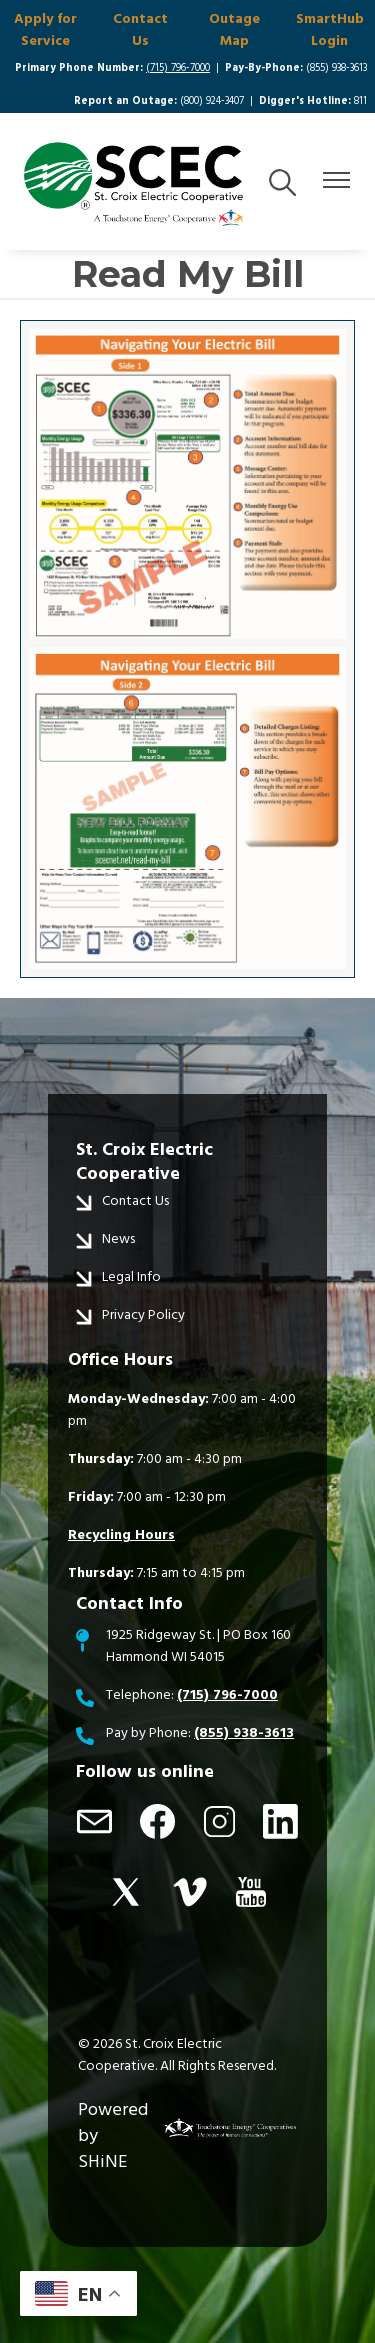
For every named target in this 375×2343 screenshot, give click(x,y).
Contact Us (140, 30)
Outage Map (234, 30)
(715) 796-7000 (178, 68)
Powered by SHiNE (113, 2135)
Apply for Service (45, 30)
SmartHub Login (330, 30)
